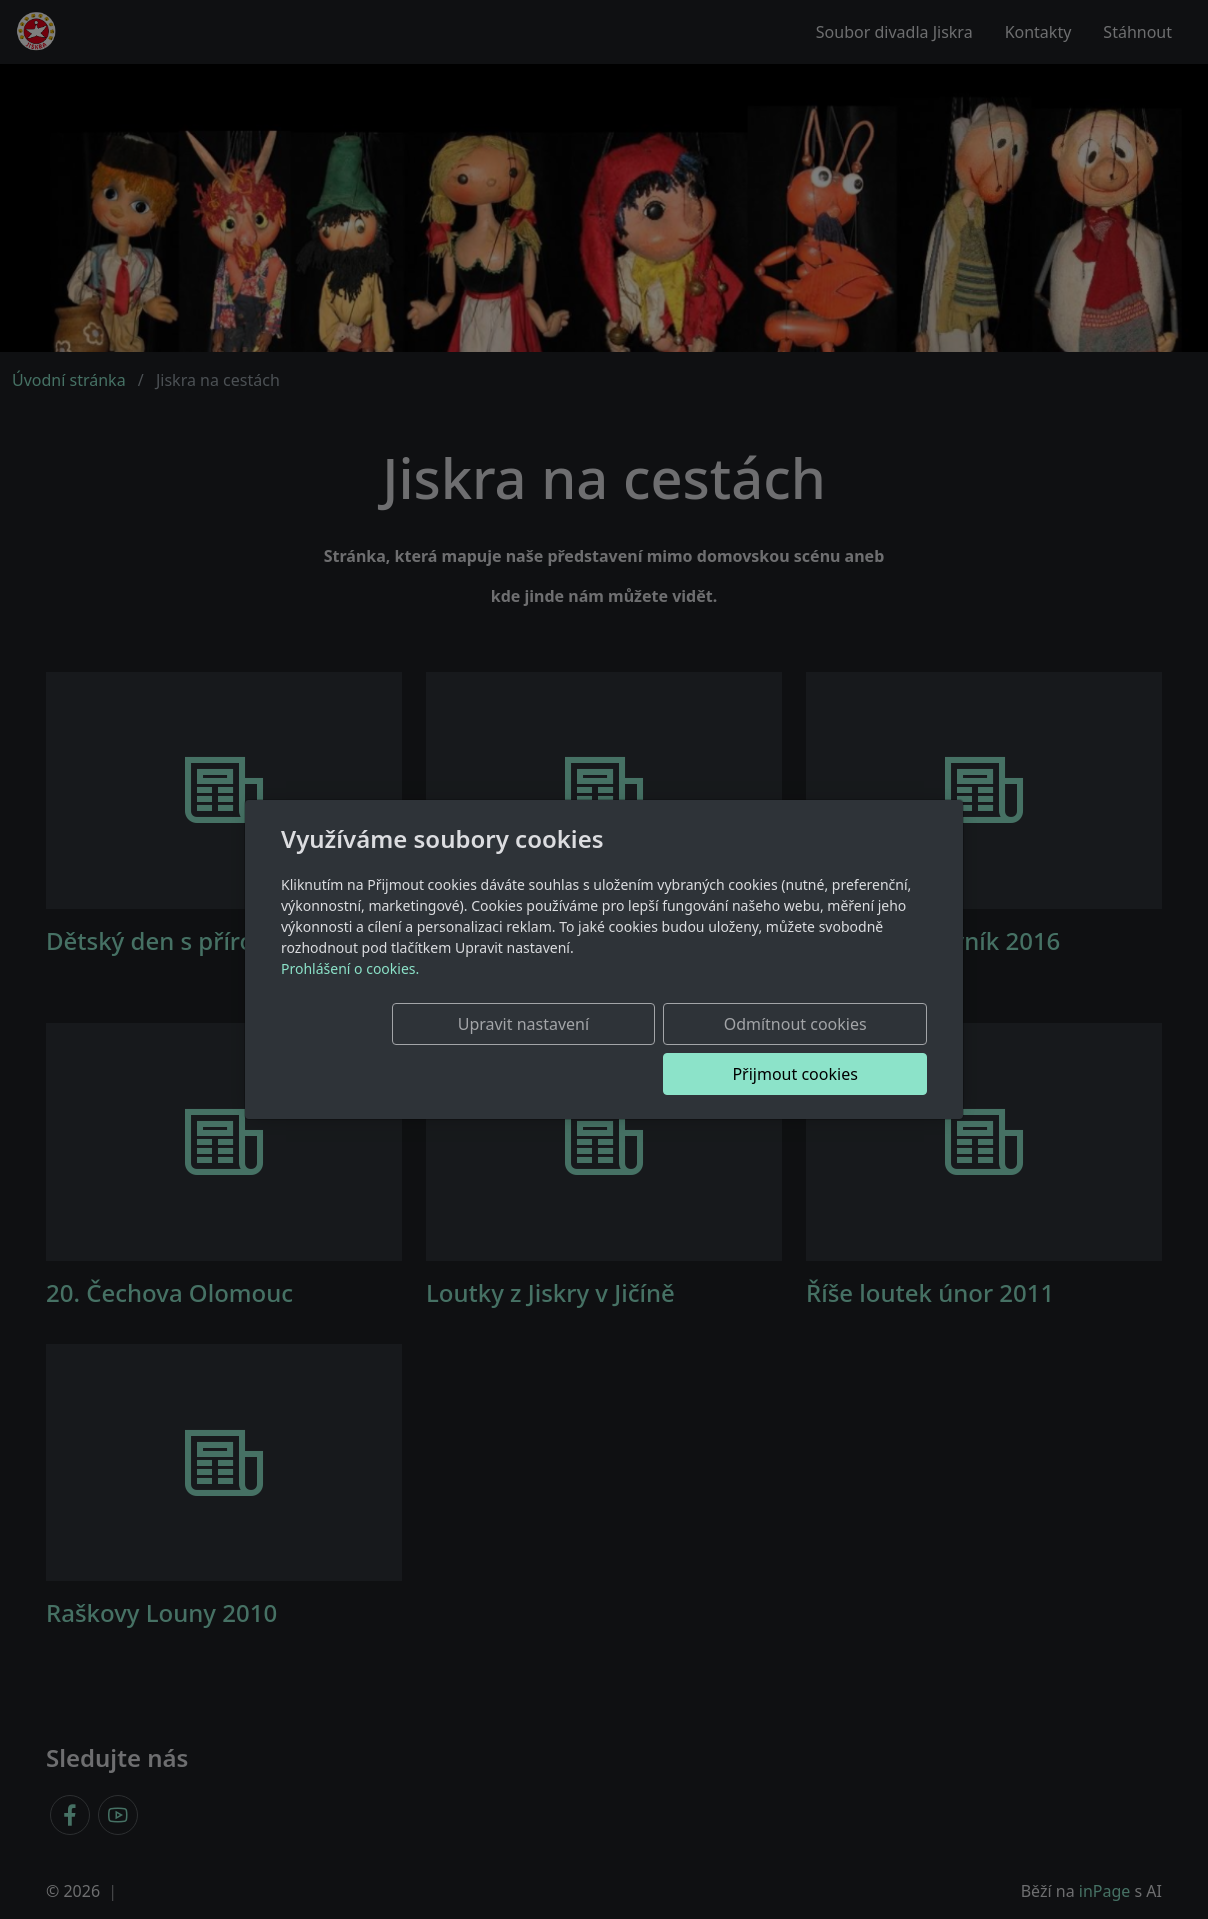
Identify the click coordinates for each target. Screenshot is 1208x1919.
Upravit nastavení (430, 1049)
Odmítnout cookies (631, 1049)
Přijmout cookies (830, 1049)
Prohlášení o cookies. (350, 993)
